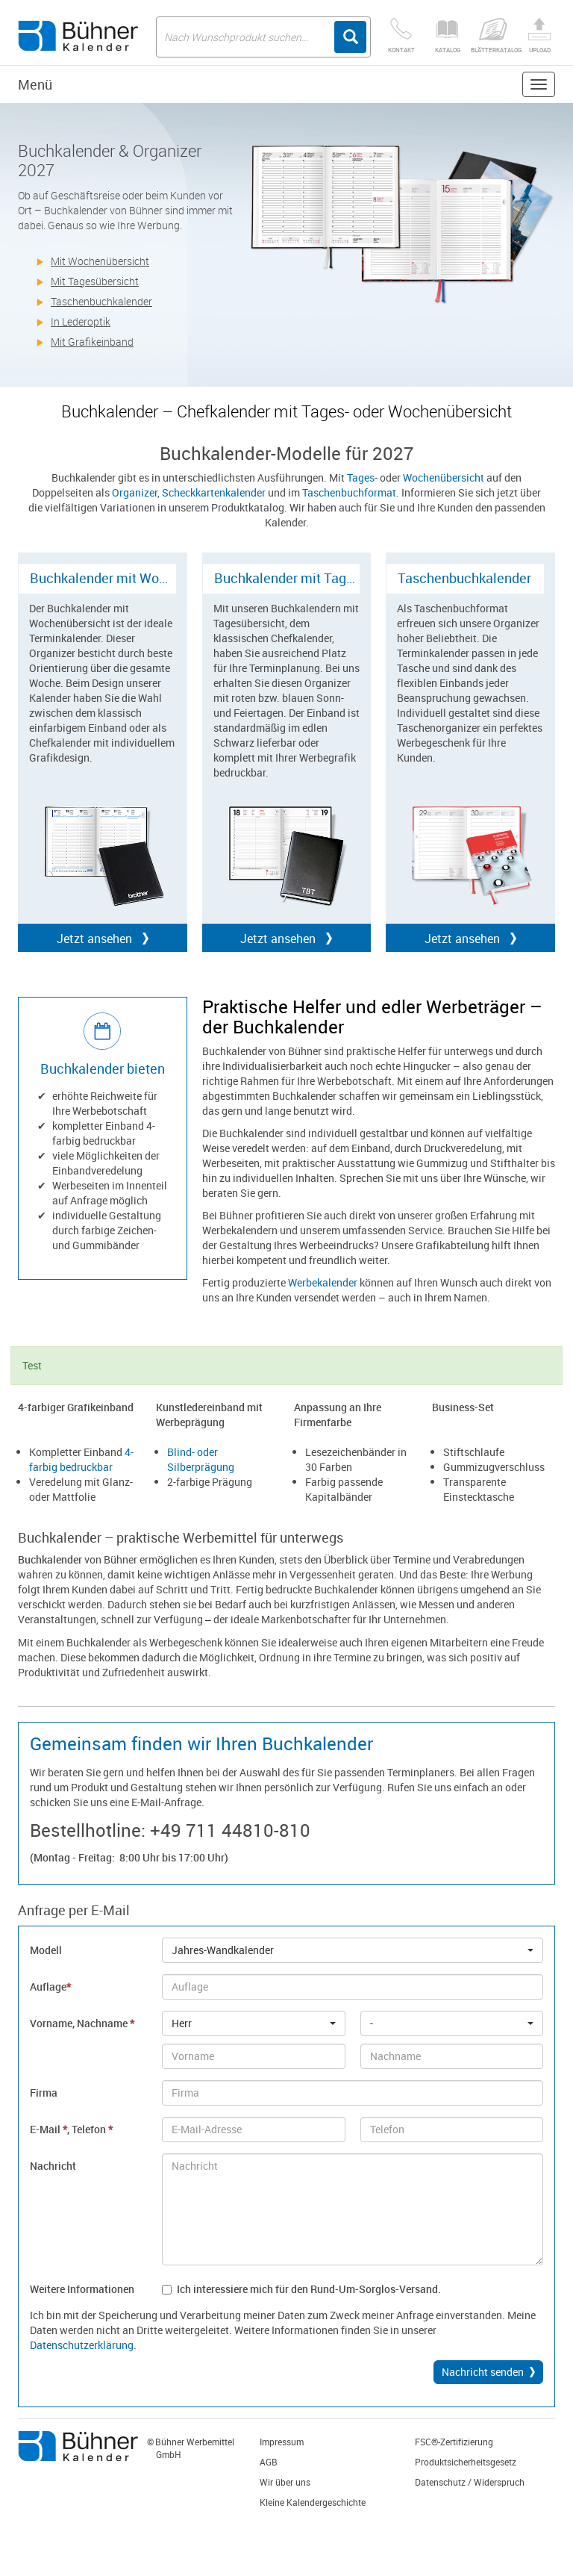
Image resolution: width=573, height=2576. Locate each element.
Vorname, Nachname (82, 2023)
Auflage (50, 1986)
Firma (43, 2092)
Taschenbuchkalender (101, 301)
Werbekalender (322, 1282)
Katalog (448, 36)
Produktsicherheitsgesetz (465, 2462)
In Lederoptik (80, 321)
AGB (269, 2462)
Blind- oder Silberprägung (200, 1459)
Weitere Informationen (82, 2289)
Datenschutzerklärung (82, 2345)
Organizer (134, 492)
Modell (46, 1950)
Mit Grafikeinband (92, 342)
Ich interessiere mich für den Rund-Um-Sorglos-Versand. (301, 2289)
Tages (361, 477)
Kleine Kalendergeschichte (313, 2502)
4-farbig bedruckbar (81, 1459)
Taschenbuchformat (349, 492)
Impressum (282, 2442)
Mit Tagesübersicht (95, 281)
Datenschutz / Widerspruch (470, 2482)
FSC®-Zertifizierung (454, 2442)
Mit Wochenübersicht (100, 261)
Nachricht (53, 2166)
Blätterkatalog (494, 36)
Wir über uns (285, 2482)
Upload (539, 36)
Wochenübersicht (443, 477)
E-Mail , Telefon (71, 2129)
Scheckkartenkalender (214, 492)
